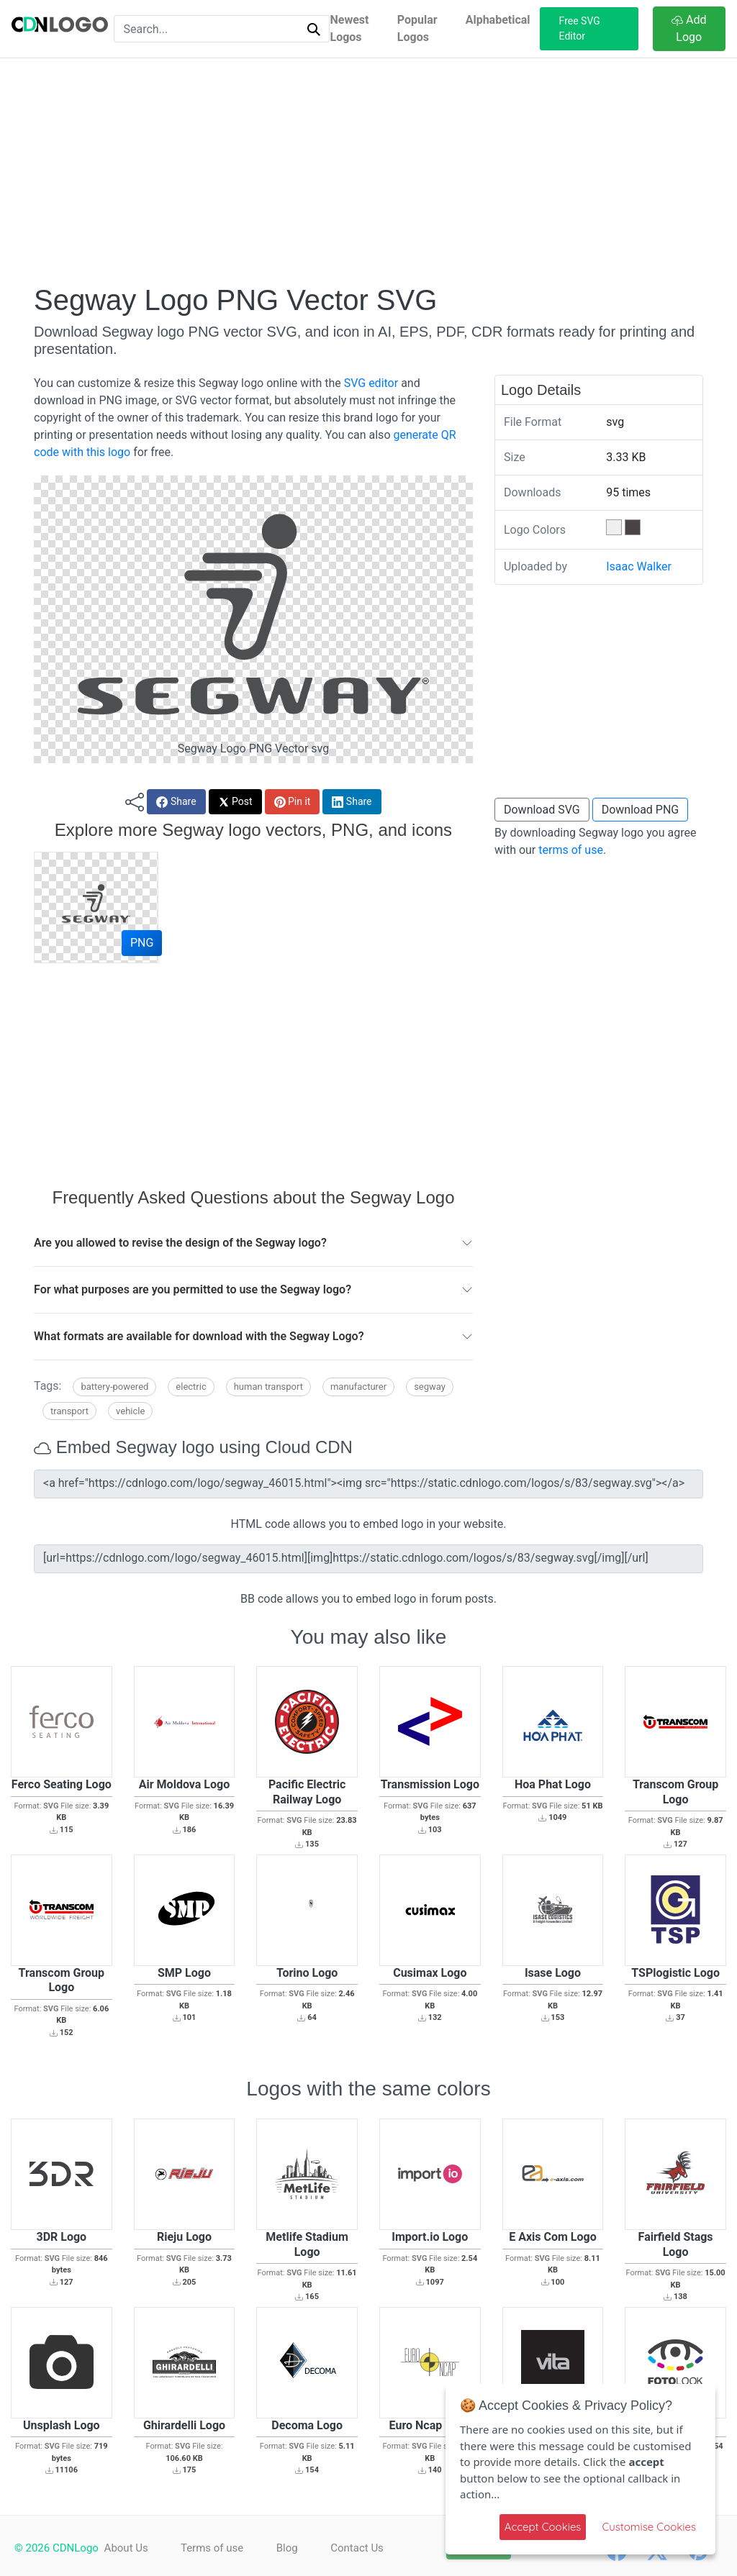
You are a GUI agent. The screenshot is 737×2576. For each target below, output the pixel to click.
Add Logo (689, 28)
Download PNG (640, 809)
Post (235, 802)
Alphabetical (498, 20)
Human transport (268, 1386)
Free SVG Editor (579, 28)
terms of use (570, 850)
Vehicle (130, 1411)
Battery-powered (114, 1386)
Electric (191, 1386)
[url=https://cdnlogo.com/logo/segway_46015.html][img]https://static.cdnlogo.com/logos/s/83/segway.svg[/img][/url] (368, 1558)
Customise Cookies (649, 2527)
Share (176, 802)
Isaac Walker (639, 566)
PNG (141, 943)
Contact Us (364, 2547)
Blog (291, 2547)
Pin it (292, 802)
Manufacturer (358, 1386)
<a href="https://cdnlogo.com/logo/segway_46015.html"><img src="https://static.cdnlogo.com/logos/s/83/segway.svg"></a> (368, 1484)
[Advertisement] (368, 170)
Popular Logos (417, 28)
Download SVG (542, 809)
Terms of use (214, 2547)
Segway (430, 1386)
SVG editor (371, 383)
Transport (69, 1411)
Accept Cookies (543, 2527)
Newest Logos (349, 28)
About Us (126, 2547)
